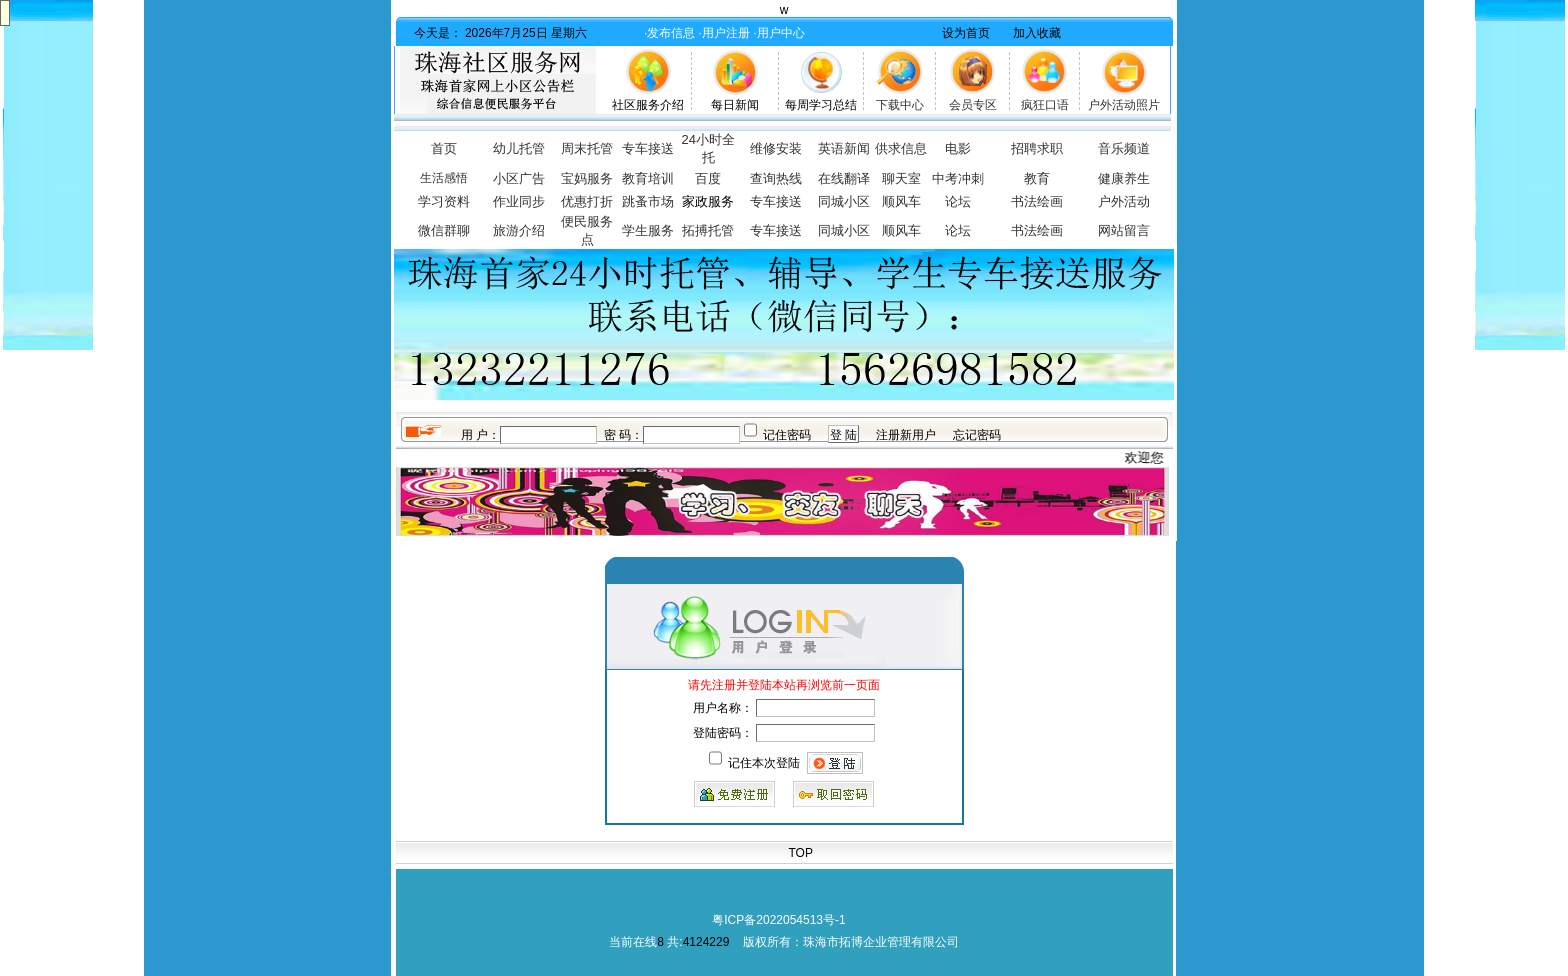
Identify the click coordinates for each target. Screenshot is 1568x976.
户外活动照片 (1124, 105)
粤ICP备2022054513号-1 (778, 920)
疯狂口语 (1045, 105)
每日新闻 (735, 105)
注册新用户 (906, 435)
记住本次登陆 (764, 763)
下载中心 (900, 105)
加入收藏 (1037, 33)
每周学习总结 (821, 105)
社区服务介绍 (648, 105)
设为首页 (966, 33)
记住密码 (787, 435)
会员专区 (973, 105)
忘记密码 (977, 435)
